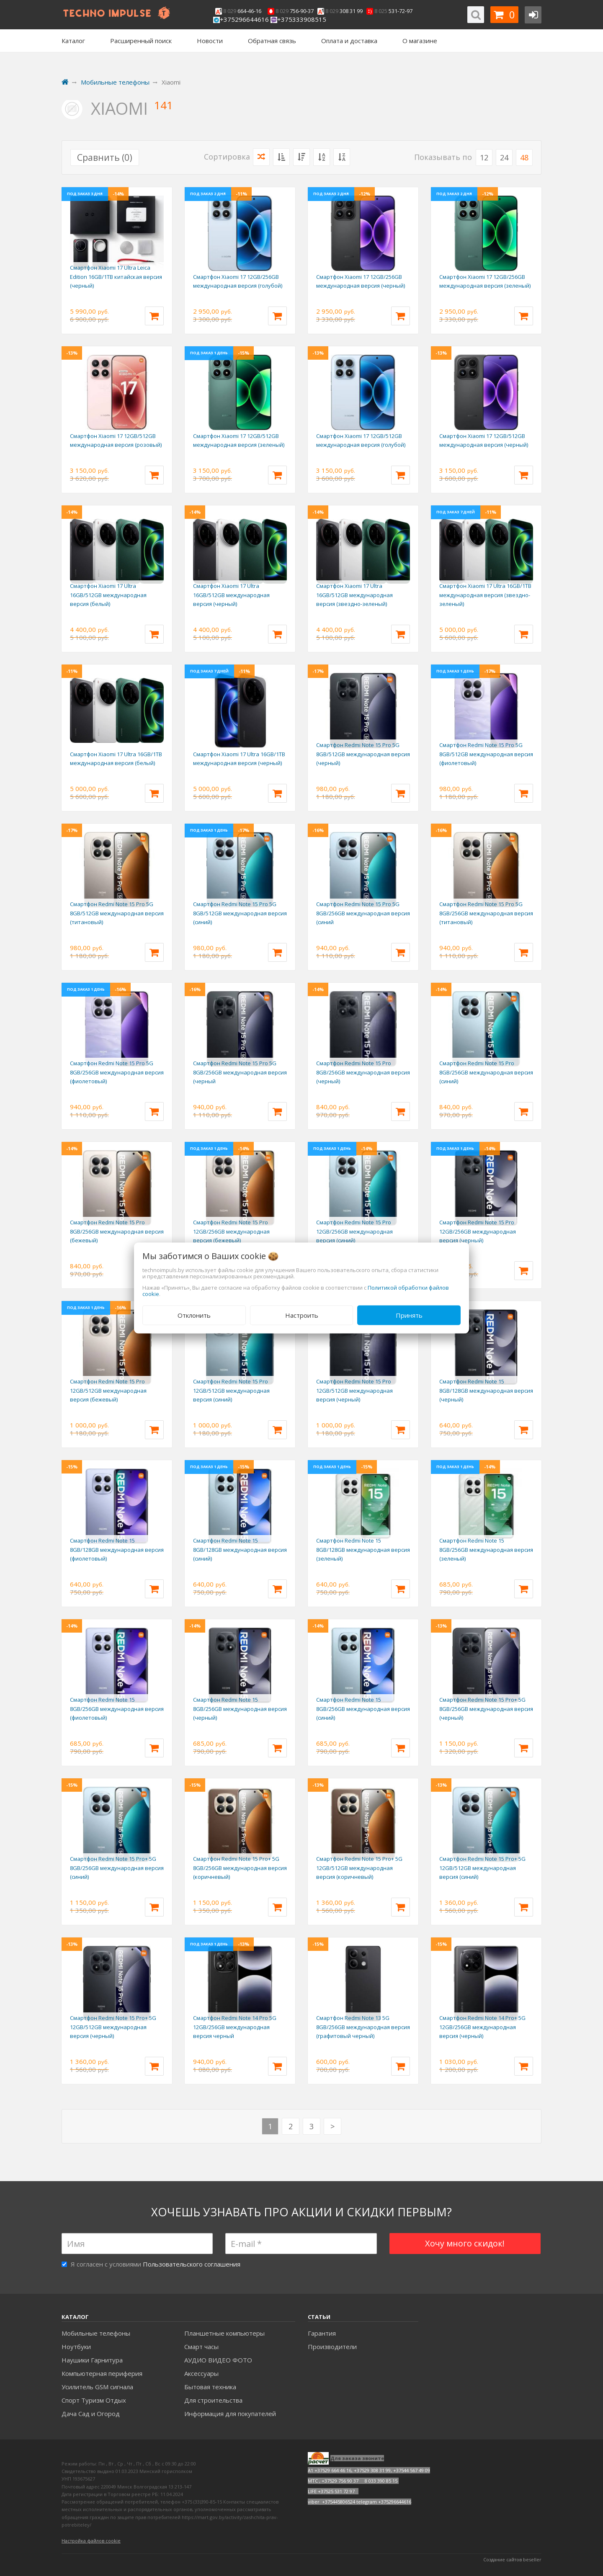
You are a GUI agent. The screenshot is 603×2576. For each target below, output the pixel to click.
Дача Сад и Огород (91, 2413)
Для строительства (213, 2400)
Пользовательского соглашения (191, 2264)
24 (504, 157)
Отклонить (194, 1315)
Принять (409, 1315)
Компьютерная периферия (102, 2373)
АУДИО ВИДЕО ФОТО (218, 2360)
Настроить (301, 1315)
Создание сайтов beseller (512, 2559)
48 (524, 157)
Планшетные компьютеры (224, 2333)
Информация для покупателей (230, 2413)
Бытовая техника (210, 2387)
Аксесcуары (201, 2373)
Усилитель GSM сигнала (97, 2387)
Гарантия (322, 2333)
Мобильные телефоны (96, 2333)
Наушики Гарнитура (92, 2360)
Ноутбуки (76, 2346)
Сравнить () (104, 157)
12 (484, 157)
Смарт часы (201, 2346)
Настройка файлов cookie (91, 2540)
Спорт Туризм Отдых (94, 2400)
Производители (332, 2346)
